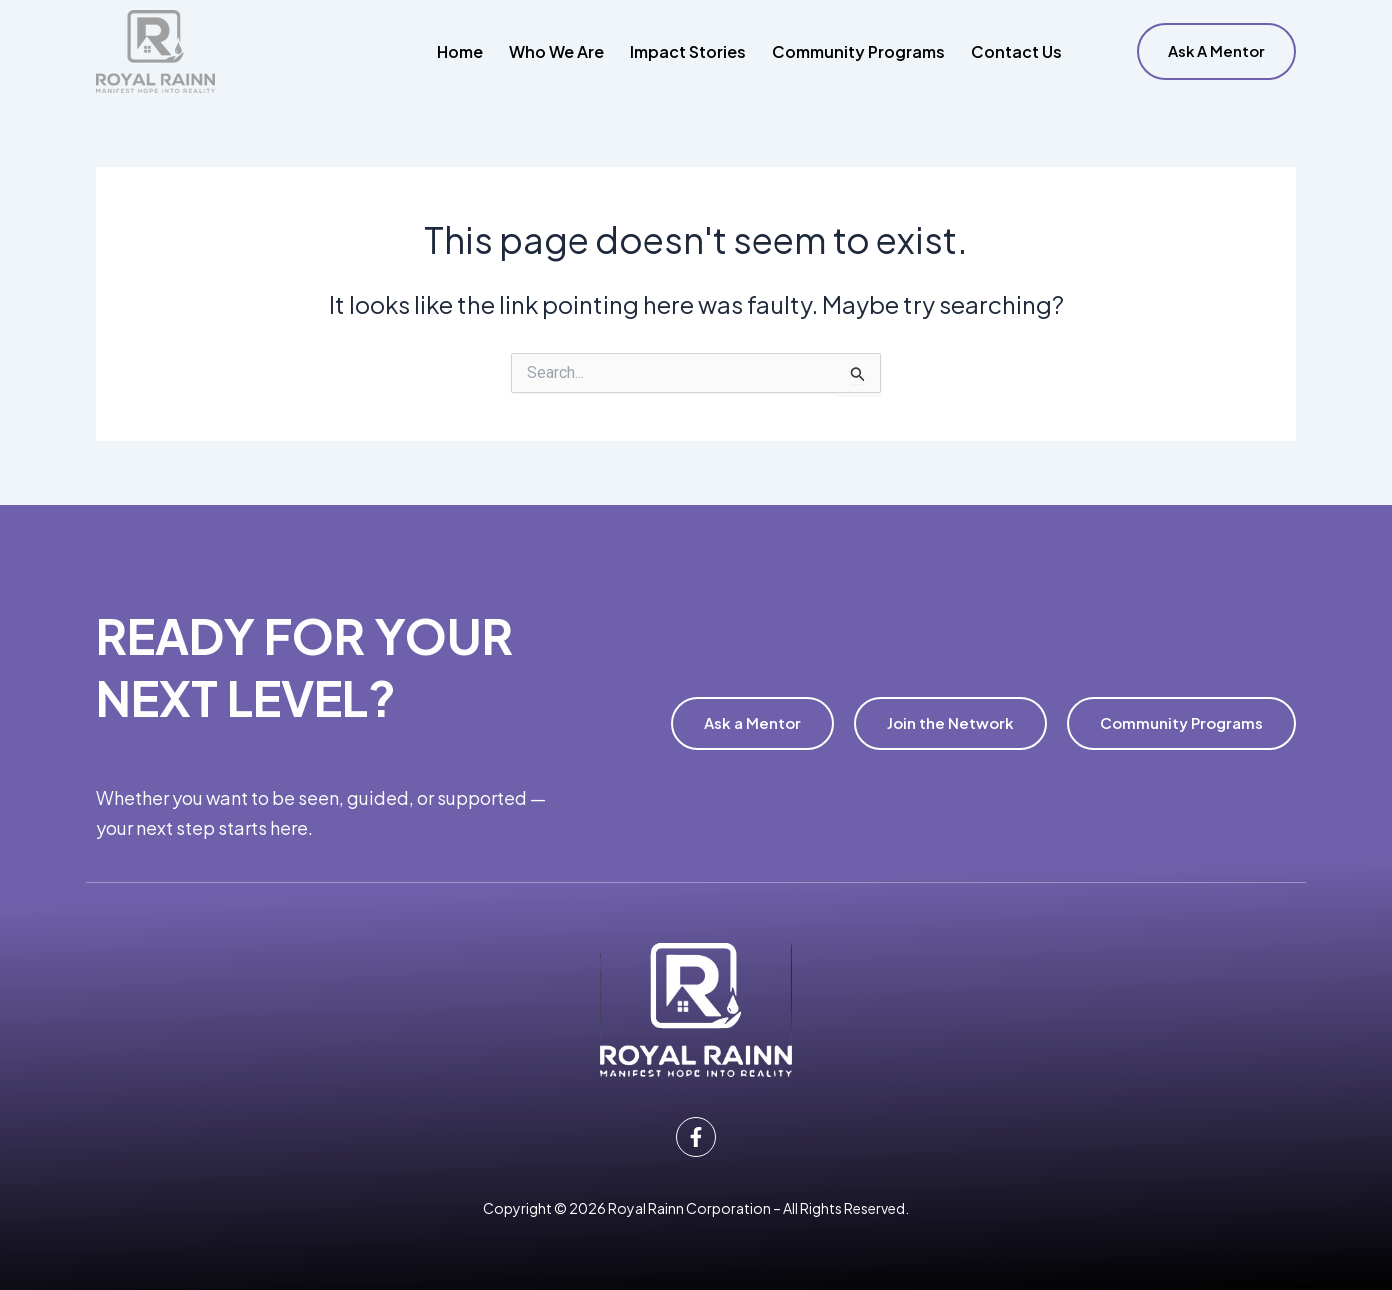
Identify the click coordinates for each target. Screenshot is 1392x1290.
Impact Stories (688, 51)
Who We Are (556, 51)
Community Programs (858, 51)
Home (460, 51)
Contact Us (1016, 51)
